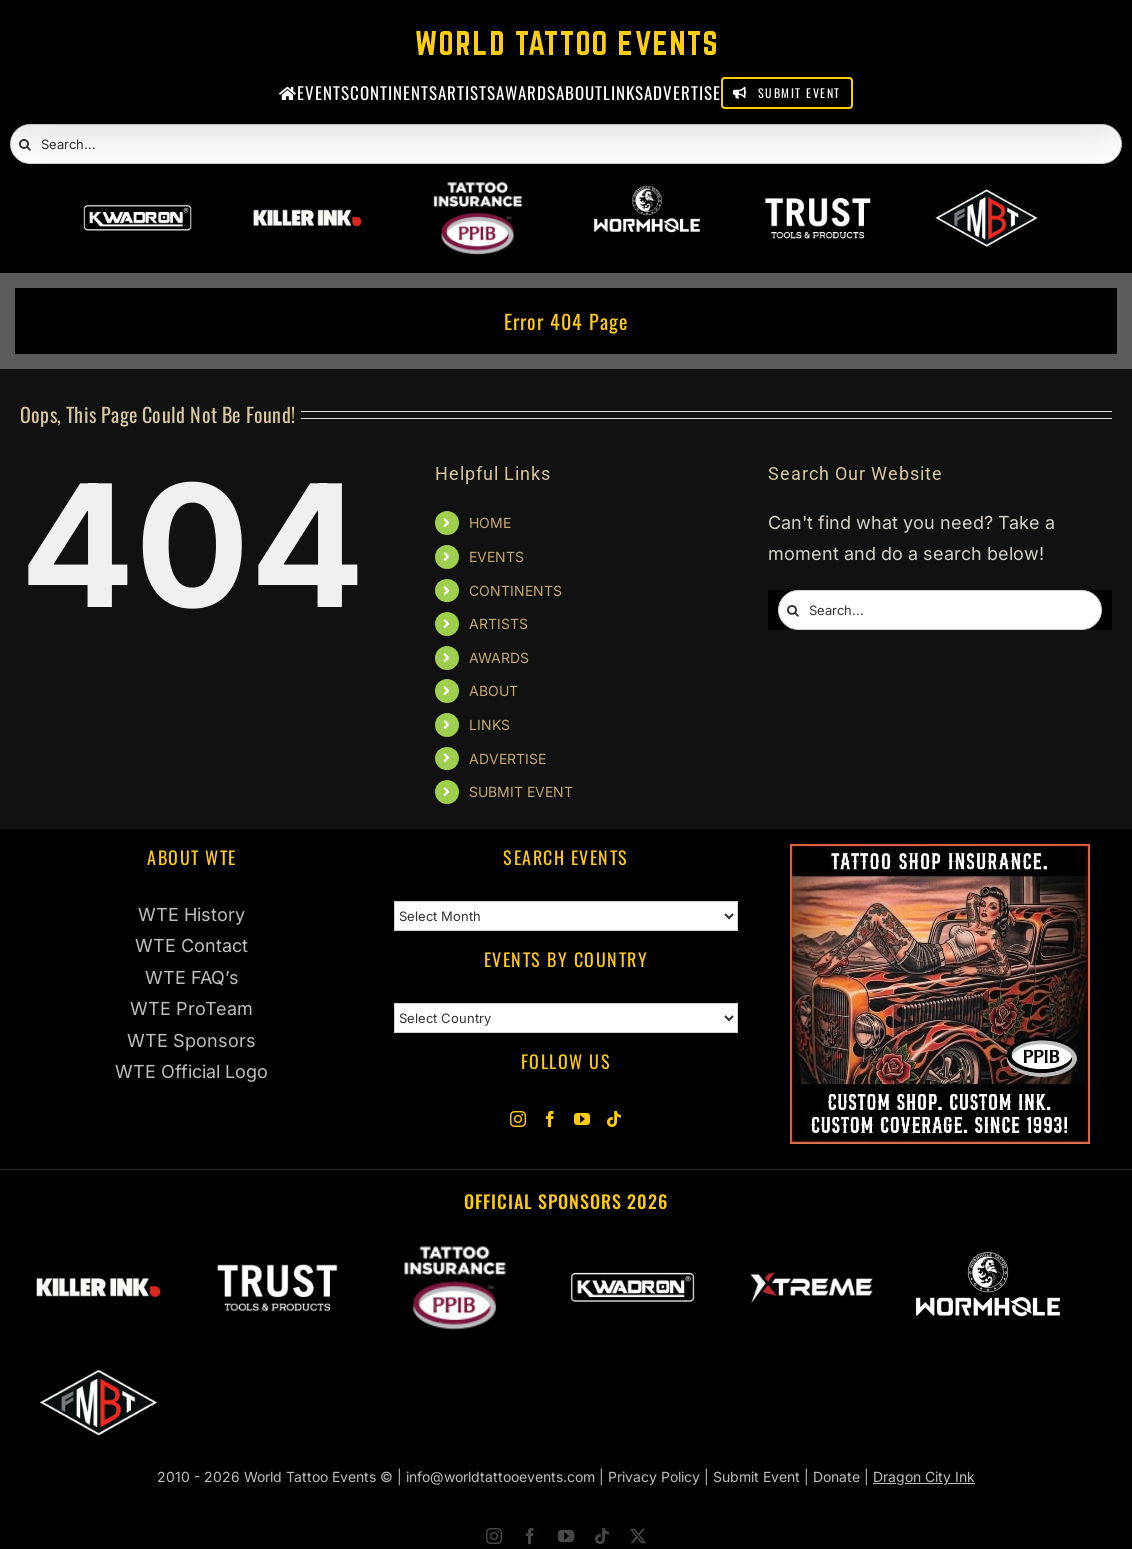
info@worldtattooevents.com (500, 1476)
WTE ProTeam (191, 1008)
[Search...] (566, 144)
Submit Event (756, 1476)
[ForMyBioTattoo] (987, 195)
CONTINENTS (515, 590)
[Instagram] (518, 1119)
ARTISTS (498, 623)
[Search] (25, 145)
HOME (490, 522)
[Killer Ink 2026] (308, 195)
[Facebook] (550, 1119)
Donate (836, 1476)
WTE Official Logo (191, 1071)
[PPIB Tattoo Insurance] (940, 859)
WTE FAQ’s (192, 977)
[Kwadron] (138, 195)
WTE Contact (191, 945)
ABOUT (493, 690)
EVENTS (496, 556)
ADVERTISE (507, 758)
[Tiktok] (614, 1119)
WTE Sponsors (191, 1040)
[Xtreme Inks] (810, 1255)
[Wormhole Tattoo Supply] (647, 195)
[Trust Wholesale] (817, 195)
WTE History (191, 914)
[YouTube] (582, 1119)
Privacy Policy (654, 1476)
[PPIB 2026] (478, 195)
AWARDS (499, 657)
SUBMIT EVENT (521, 791)
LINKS (489, 724)
